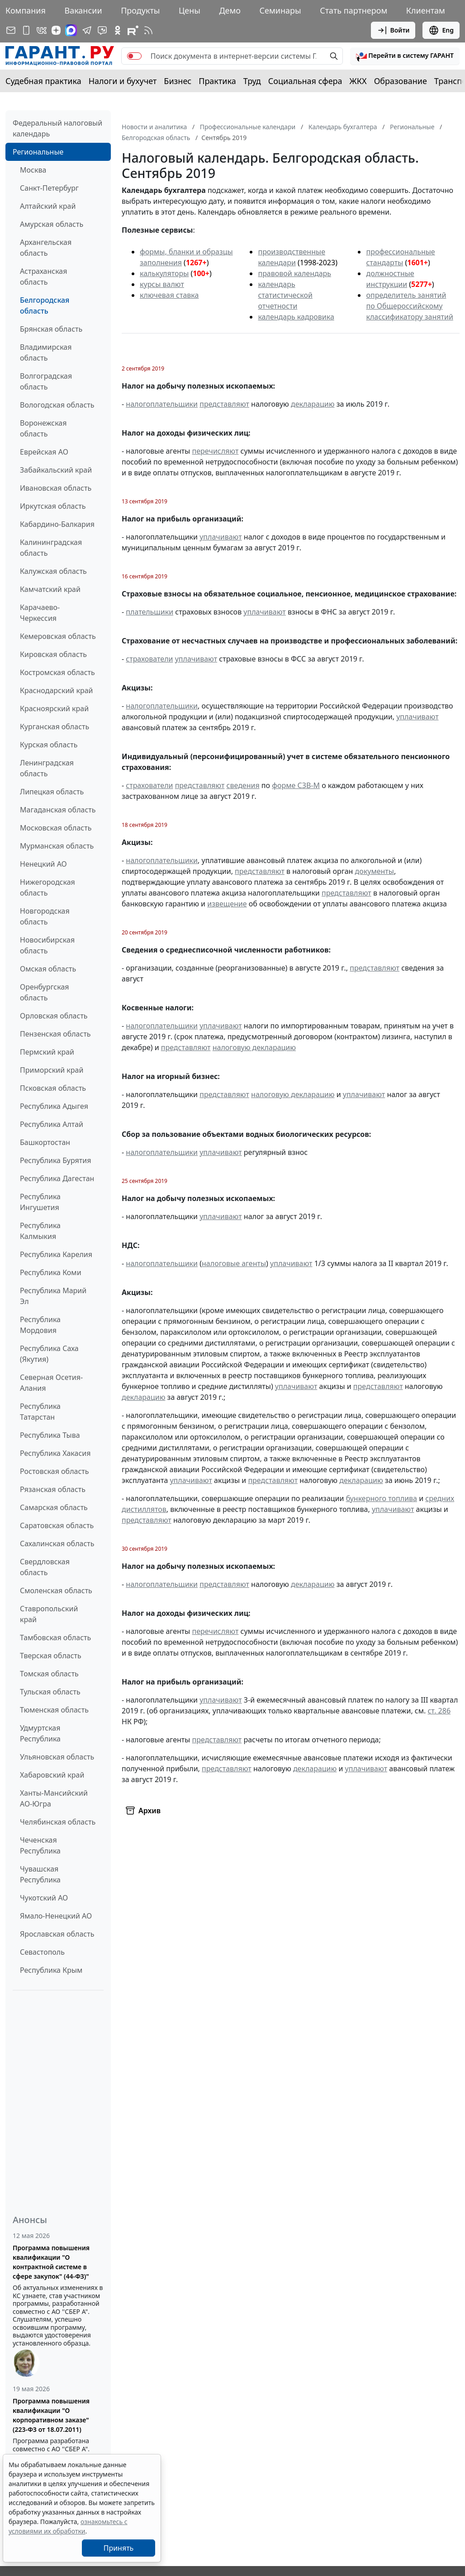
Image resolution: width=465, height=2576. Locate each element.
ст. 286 (439, 1711)
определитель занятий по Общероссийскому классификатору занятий (409, 306)
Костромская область (57, 672)
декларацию (312, 404)
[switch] (134, 56)
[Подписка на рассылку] (10, 30)
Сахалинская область (57, 1543)
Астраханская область (43, 276)
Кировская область (53, 654)
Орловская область (54, 1016)
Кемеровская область (58, 636)
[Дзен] (56, 30)
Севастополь (42, 1952)
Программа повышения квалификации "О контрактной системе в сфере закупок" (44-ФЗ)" (51, 2261)
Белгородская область (44, 305)
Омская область (48, 969)
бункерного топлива (381, 1498)
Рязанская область (52, 1489)
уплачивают (220, 537)
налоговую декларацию (254, 1047)
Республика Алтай (51, 1124)
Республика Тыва (50, 1435)
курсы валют (162, 284)
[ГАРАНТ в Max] (71, 30)
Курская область (48, 745)
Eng (441, 30)
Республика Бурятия (55, 1160)
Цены (189, 10)
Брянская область (51, 329)
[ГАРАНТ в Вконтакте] (41, 30)
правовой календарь (294, 273)
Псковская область (53, 1088)
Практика (217, 80)
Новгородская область (45, 916)
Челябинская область (57, 1822)
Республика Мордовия (40, 1324)
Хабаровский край (52, 1775)
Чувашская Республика (40, 1874)
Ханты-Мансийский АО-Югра (54, 1798)
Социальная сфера (305, 80)
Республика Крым (51, 1970)
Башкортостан (45, 1142)
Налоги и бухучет (123, 80)
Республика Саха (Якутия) (49, 1353)
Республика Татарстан (40, 1411)
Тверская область (50, 1656)
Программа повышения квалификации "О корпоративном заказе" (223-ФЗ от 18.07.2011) (51, 2415)
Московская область (55, 828)
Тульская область (50, 1692)
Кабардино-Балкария (57, 524)
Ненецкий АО (43, 864)
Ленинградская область (47, 768)
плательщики (149, 612)
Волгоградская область (46, 381)
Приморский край (51, 1070)
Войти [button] (393, 30)
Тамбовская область (55, 1637)
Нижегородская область (47, 887)
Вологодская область (57, 405)
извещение (227, 904)
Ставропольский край (49, 1614)
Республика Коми (50, 1272)
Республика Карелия (56, 1254)
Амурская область (51, 224)
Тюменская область (54, 1710)
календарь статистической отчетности (285, 295)
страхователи (149, 659)
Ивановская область (55, 488)
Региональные (38, 152)
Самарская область (54, 1507)
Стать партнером (353, 10)
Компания (25, 10)
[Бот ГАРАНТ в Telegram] (102, 30)
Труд (252, 80)
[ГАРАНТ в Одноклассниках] (117, 30)
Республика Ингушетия (40, 1202)
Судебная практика (43, 80)
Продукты (140, 10)
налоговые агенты (234, 1263)
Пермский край (47, 1052)
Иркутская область (53, 506)
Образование (400, 80)
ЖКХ (358, 80)
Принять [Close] (119, 2548)
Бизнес (177, 80)
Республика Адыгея (54, 1106)
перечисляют (215, 451)
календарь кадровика (296, 317)
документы (374, 871)
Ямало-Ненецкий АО (56, 1916)
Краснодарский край (56, 690)
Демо (230, 10)
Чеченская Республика (40, 1845)
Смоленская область (56, 1590)
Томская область (49, 1674)
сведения (243, 785)
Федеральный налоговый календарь (57, 128)
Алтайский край (48, 206)
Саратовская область (57, 1525)
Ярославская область (57, 1934)
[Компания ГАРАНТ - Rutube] (133, 30)
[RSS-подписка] (148, 30)
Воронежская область (43, 428)
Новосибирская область (47, 945)
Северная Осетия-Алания (51, 1382)
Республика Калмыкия (40, 1230)
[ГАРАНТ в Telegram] (86, 30)
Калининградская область (51, 547)
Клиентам (425, 10)
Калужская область (53, 571)
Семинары (280, 10)
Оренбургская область (44, 992)
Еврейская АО (44, 452)
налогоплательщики (162, 404)
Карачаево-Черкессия (40, 612)
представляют (224, 404)
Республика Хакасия (55, 1453)
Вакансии (83, 10)
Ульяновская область (57, 1757)
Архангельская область (45, 247)
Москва (33, 170)
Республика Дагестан (57, 1178)
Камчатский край (50, 589)
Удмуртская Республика (40, 1733)
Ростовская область (54, 1471)
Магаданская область (58, 810)
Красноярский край (54, 708)
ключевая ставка (169, 295)
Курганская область (54, 727)
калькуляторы (164, 273)
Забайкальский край (56, 470)
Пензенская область (55, 1034)
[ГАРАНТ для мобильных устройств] (26, 30)
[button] (405, 56)
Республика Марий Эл (53, 1296)
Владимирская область (45, 352)
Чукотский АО (44, 1898)
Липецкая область (52, 792)
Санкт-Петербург (49, 188)
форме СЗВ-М (296, 785)
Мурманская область (57, 846)
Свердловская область (45, 1567)
